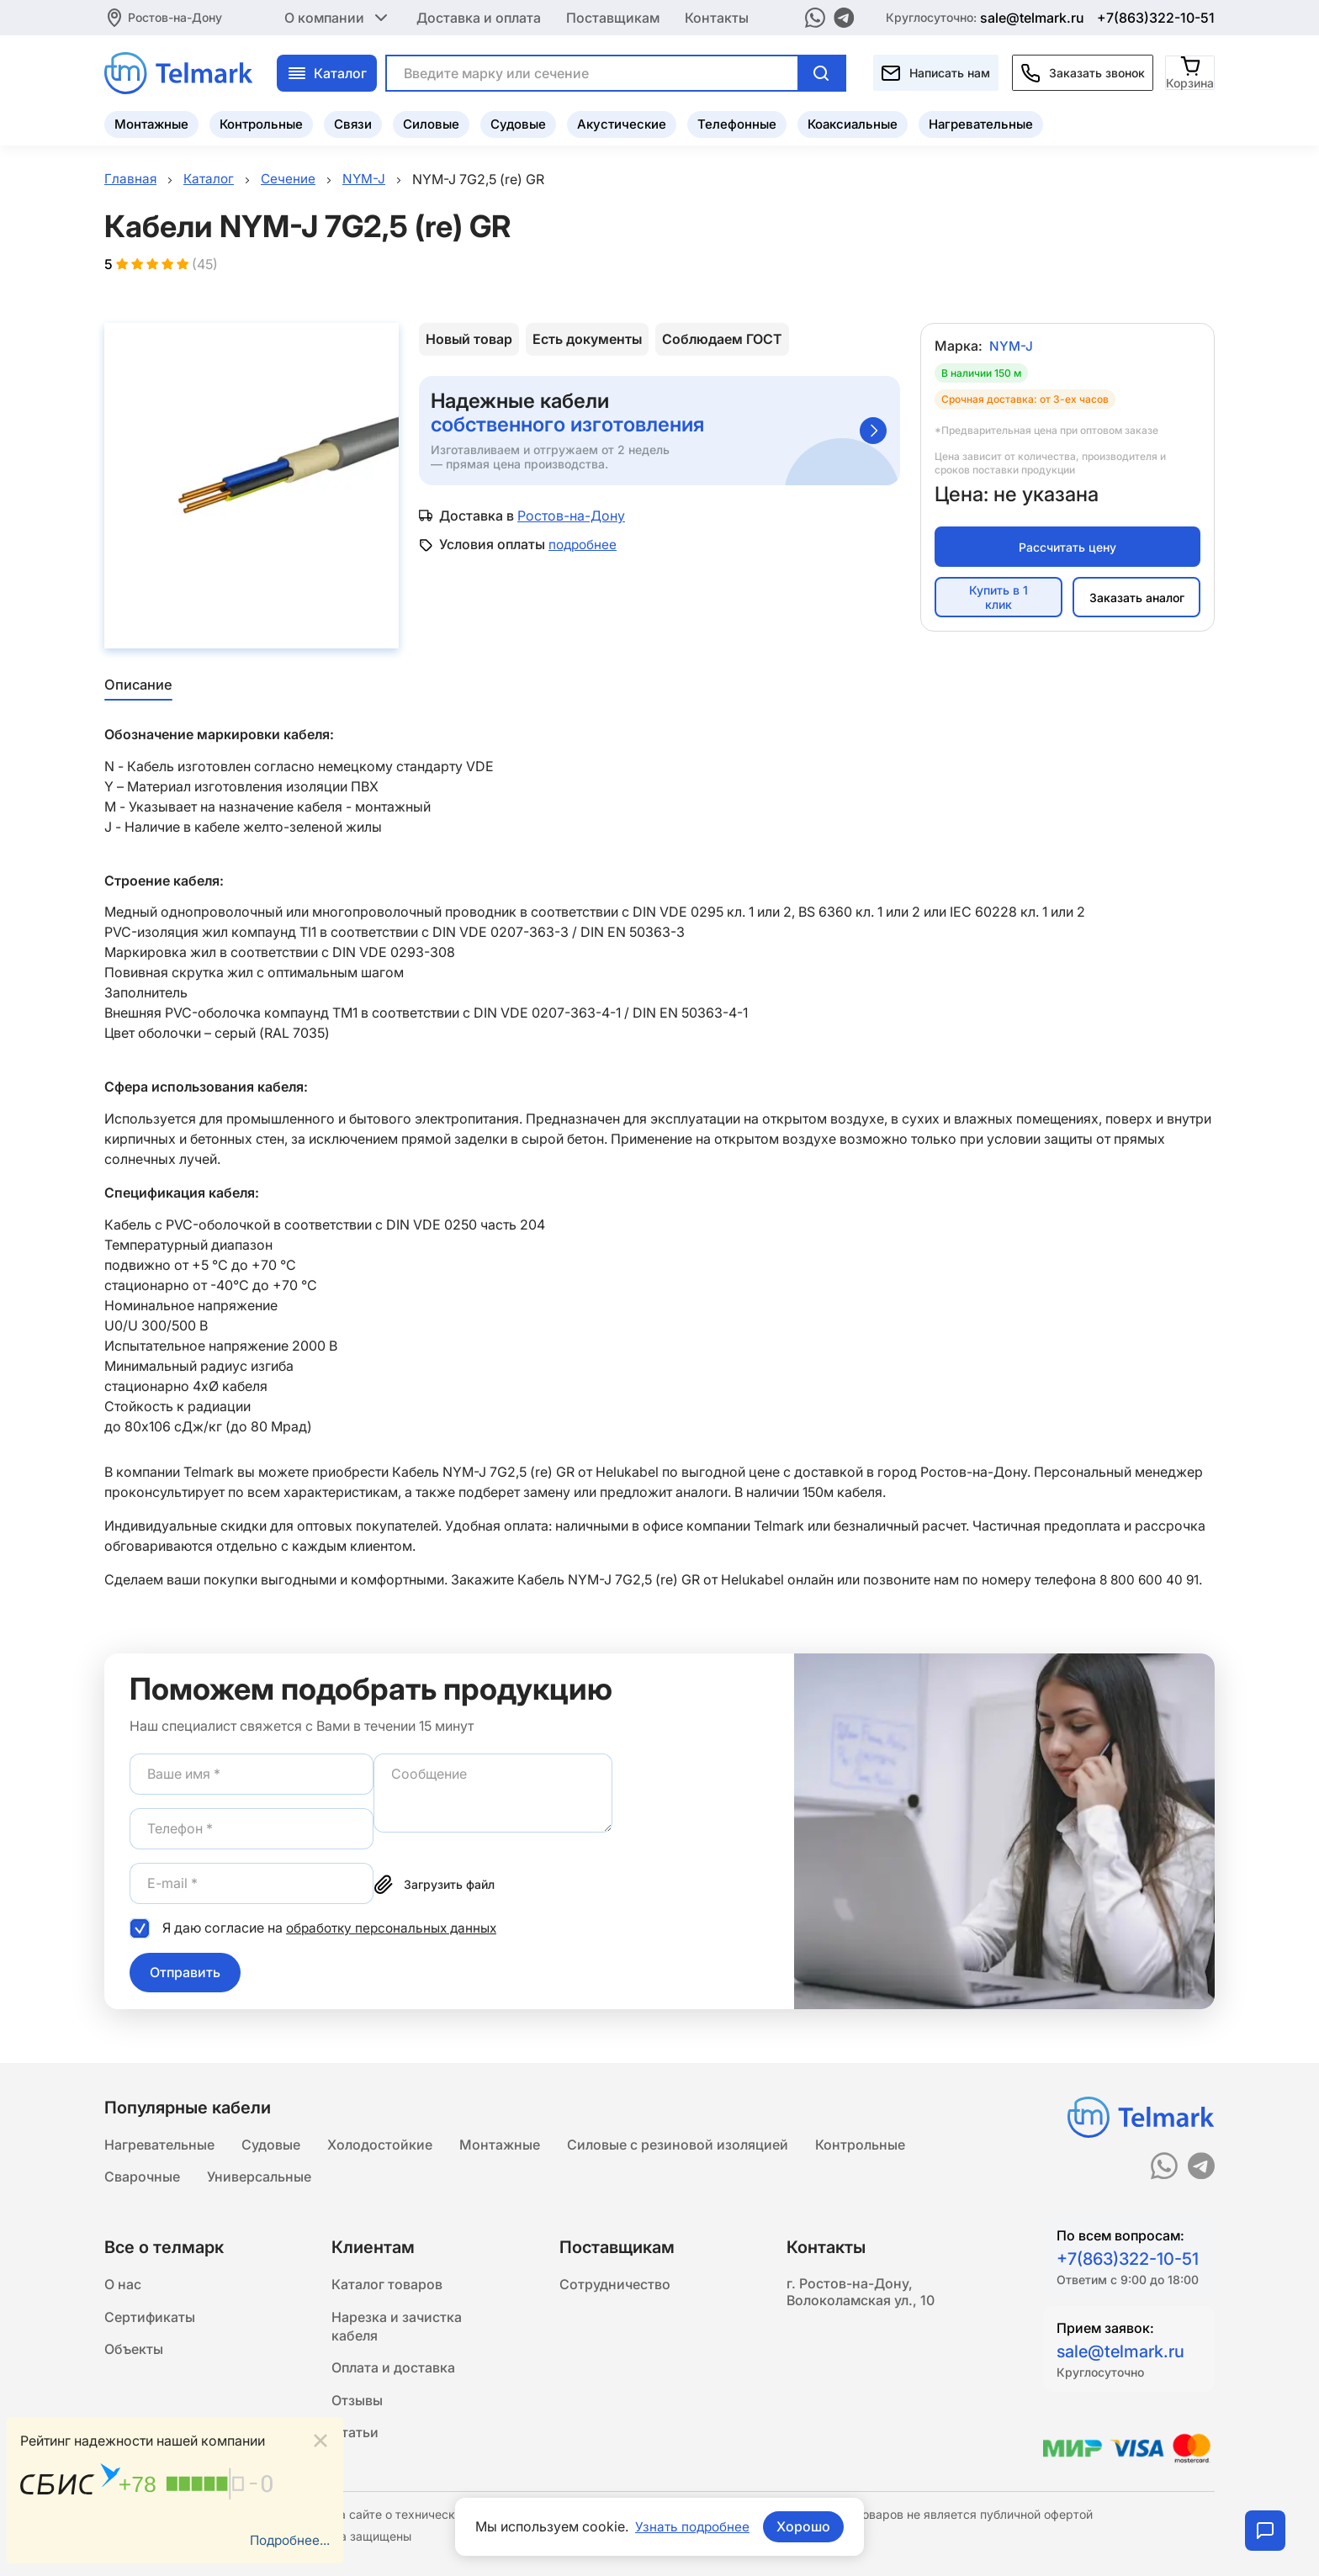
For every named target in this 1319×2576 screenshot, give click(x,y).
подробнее (584, 546)
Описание (137, 685)
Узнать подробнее (692, 2526)
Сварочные (142, 2175)
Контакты (717, 16)
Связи (353, 122)
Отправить (185, 1972)
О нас (122, 2285)
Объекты (133, 2352)
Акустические (621, 122)
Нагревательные (981, 122)
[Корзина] (1191, 71)
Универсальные (259, 2175)
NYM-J (1011, 348)
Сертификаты (149, 2318)
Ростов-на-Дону (175, 16)
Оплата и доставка (393, 2372)
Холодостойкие (379, 2142)
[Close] (320, 2439)
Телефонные (736, 122)
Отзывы (357, 2406)
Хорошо (805, 2526)
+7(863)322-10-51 (1156, 16)
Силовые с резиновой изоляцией (677, 2142)
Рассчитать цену (1067, 549)
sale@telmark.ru (1032, 16)
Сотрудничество (614, 2285)
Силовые (431, 122)
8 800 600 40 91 (1150, 1579)
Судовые (518, 122)
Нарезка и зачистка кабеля (396, 2328)
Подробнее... (288, 2539)
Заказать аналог (1136, 599)
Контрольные (261, 122)
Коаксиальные (853, 122)
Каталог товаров (386, 2285)
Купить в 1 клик (998, 599)
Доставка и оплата (478, 16)
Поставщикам (613, 16)
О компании (337, 17)
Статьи (355, 2439)
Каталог (327, 71)
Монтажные (151, 122)
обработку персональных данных (396, 1928)
